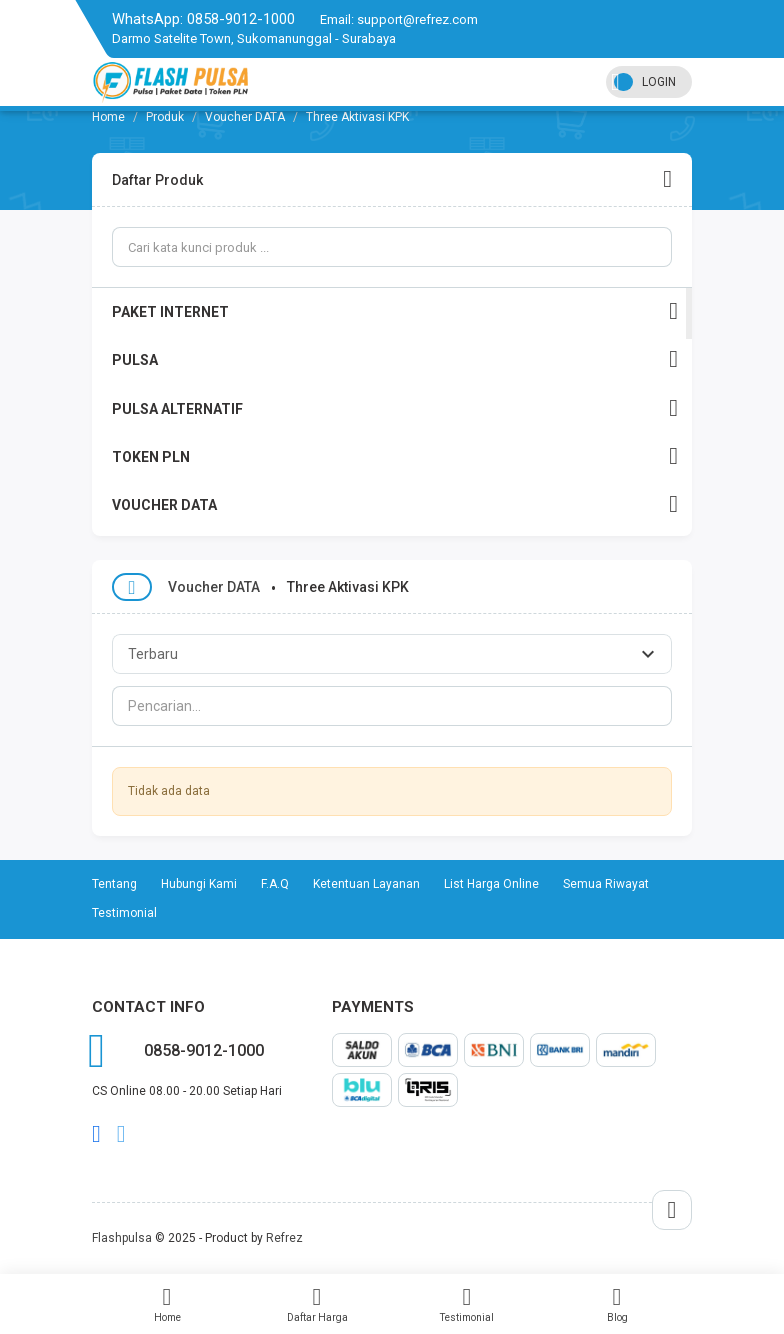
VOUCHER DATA (395, 504)
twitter (121, 1134)
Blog (617, 1304)
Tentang (114, 884)
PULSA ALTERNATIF (395, 408)
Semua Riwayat (606, 884)
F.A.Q (275, 884)
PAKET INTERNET (395, 311)
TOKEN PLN (395, 456)
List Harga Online (491, 884)
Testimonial (467, 1304)
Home (167, 1304)
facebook (96, 1134)
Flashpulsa (122, 1238)
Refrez (284, 1238)
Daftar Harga (317, 1304)
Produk (165, 117)
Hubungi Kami (199, 884)
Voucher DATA (245, 117)
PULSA (395, 359)
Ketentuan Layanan (366, 884)
